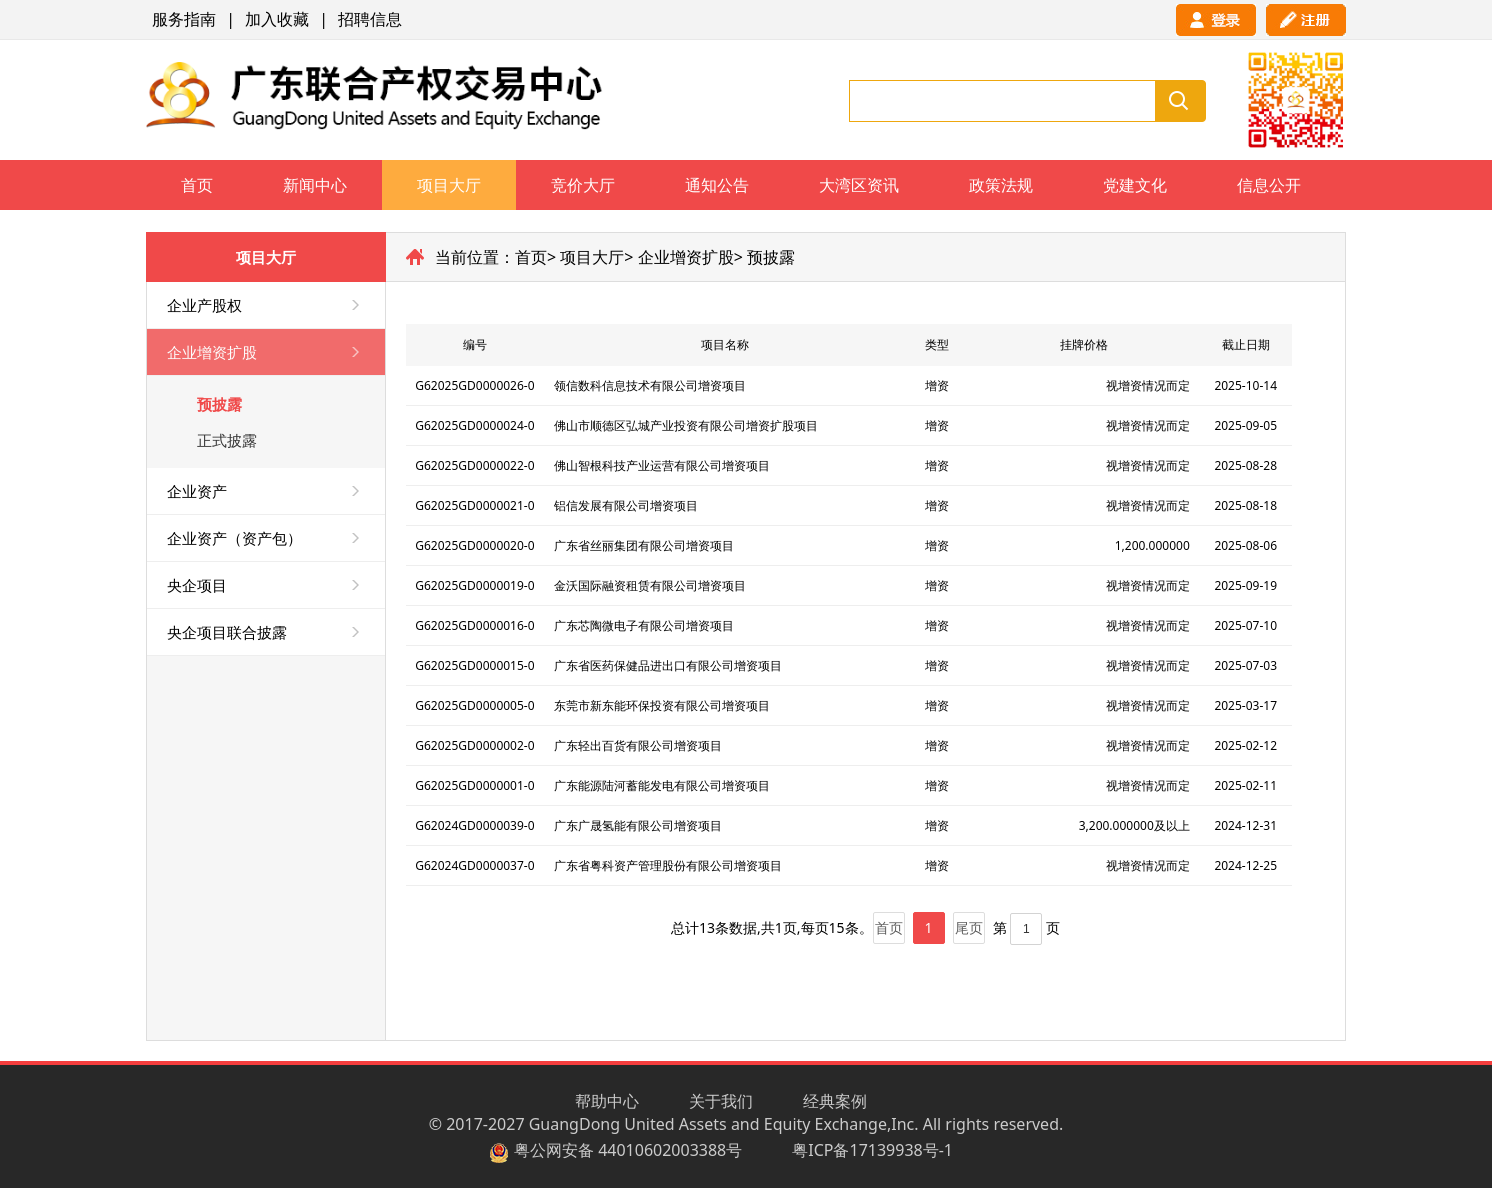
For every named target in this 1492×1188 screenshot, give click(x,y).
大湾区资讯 (859, 185)
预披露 (219, 404)
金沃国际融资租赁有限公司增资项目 (650, 585)
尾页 (969, 927)
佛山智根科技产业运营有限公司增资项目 (662, 465)
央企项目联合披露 (227, 632)
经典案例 (835, 1101)
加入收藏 (277, 19)
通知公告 (717, 185)
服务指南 (184, 19)
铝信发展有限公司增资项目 (626, 505)
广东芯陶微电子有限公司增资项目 (644, 625)
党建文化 (1135, 185)
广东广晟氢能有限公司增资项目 (638, 825)
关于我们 (721, 1101)
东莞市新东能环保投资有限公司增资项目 (662, 705)
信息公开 (1269, 185)
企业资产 (197, 491)
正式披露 (227, 440)
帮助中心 (607, 1101)
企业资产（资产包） (234, 538)
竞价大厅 (583, 185)
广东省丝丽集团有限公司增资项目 (644, 545)
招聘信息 (370, 19)
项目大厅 (449, 185)
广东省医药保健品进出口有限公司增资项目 (668, 665)
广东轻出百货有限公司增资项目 (638, 745)
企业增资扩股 (212, 352)
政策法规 (1001, 185)
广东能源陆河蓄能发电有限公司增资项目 (662, 785)
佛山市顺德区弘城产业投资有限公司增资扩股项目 (686, 425)
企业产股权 (204, 305)
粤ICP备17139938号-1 (872, 1150)
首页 (197, 185)
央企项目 (197, 585)
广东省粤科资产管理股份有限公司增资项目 (668, 865)
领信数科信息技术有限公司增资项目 (650, 385)
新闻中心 (315, 185)
